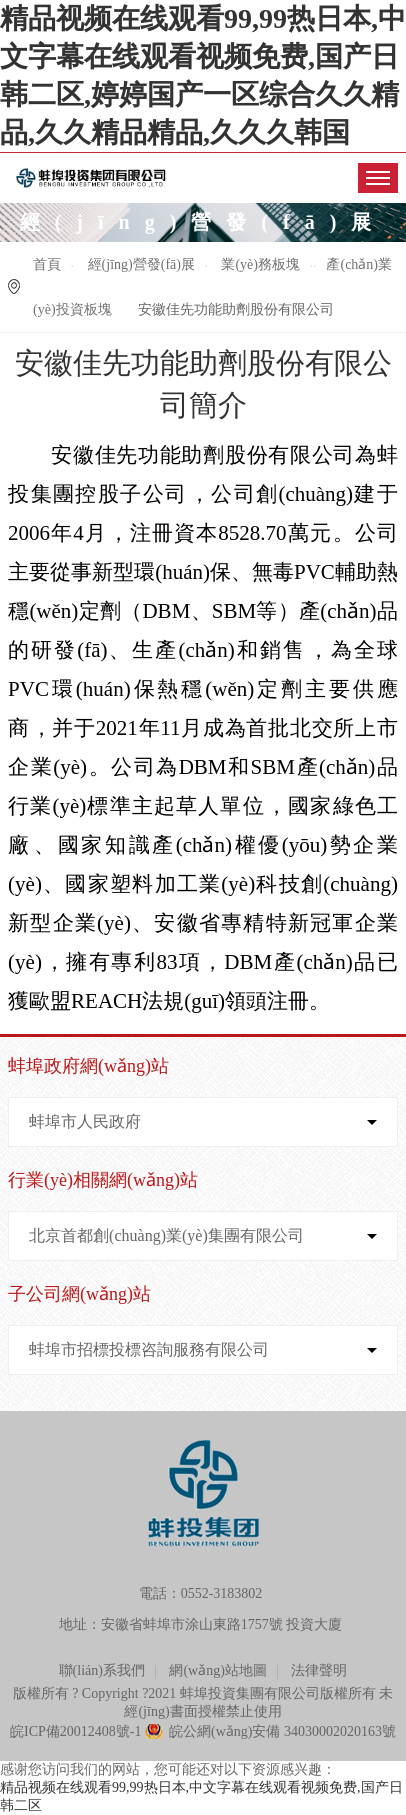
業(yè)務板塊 (260, 264)
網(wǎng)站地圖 (217, 1670)
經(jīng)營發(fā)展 (141, 264)
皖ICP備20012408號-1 (75, 1731)
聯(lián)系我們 (102, 1670)
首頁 (47, 264)
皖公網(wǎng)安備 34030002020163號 (282, 1731)
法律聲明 (319, 1670)
